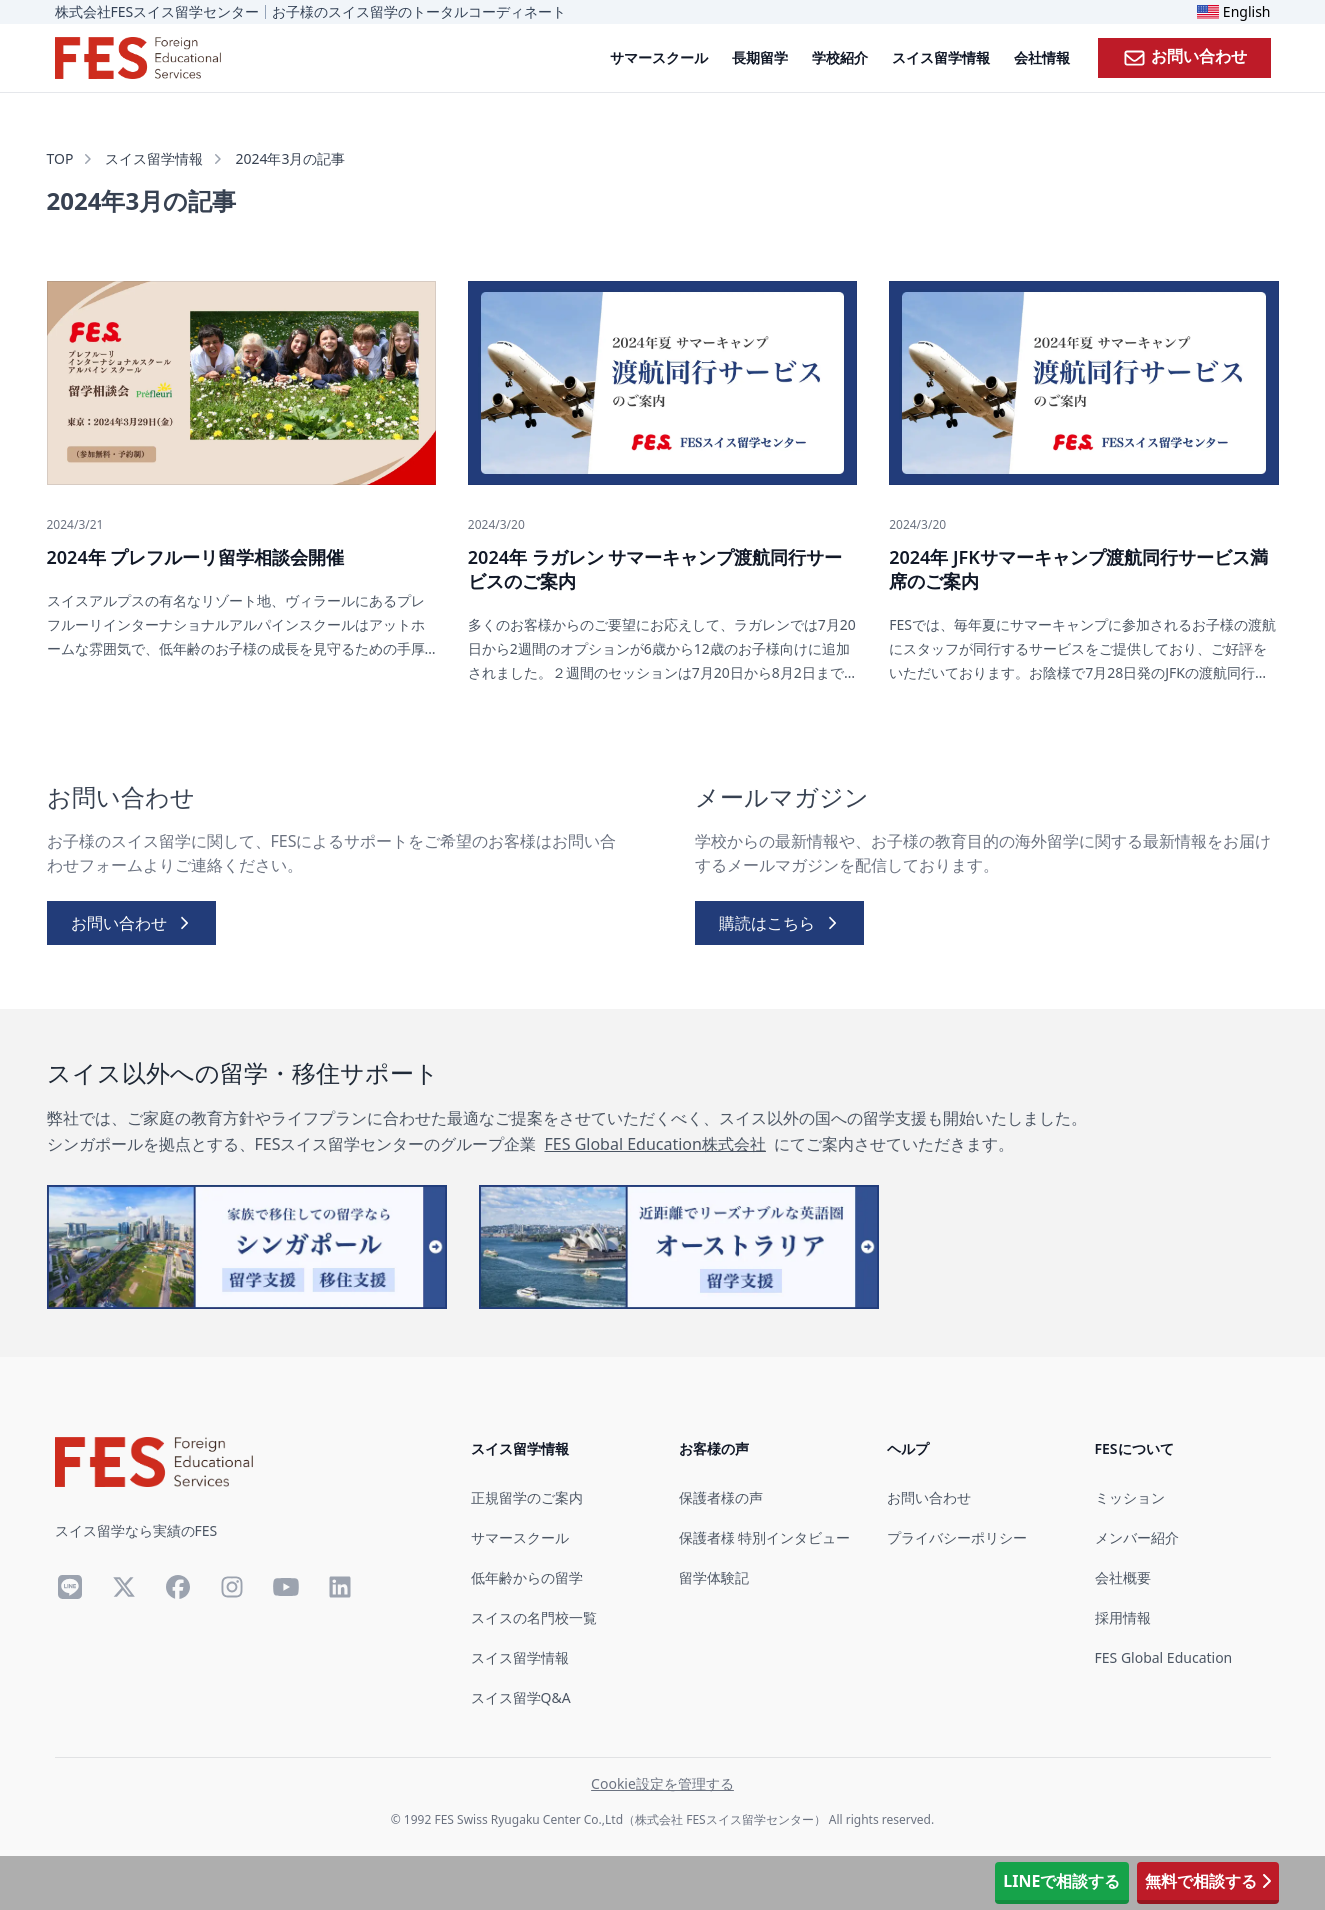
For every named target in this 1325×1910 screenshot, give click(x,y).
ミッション (1130, 1497)
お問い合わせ (1184, 56)
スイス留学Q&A (521, 1697)
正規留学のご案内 (527, 1497)
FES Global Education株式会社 (654, 1144)
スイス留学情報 (941, 57)
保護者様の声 (721, 1497)
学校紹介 (840, 57)
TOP (60, 158)
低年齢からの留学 (527, 1577)
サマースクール (659, 57)
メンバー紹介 (1137, 1537)
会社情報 (1042, 57)
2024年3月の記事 (290, 158)
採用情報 (1123, 1617)
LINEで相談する (1061, 1881)
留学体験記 (714, 1577)
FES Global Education (1164, 1657)
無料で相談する (1208, 1881)
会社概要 (1123, 1577)
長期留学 (760, 57)
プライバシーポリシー (957, 1537)
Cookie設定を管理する (662, 1783)
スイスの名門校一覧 (534, 1617)
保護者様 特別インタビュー (765, 1537)
